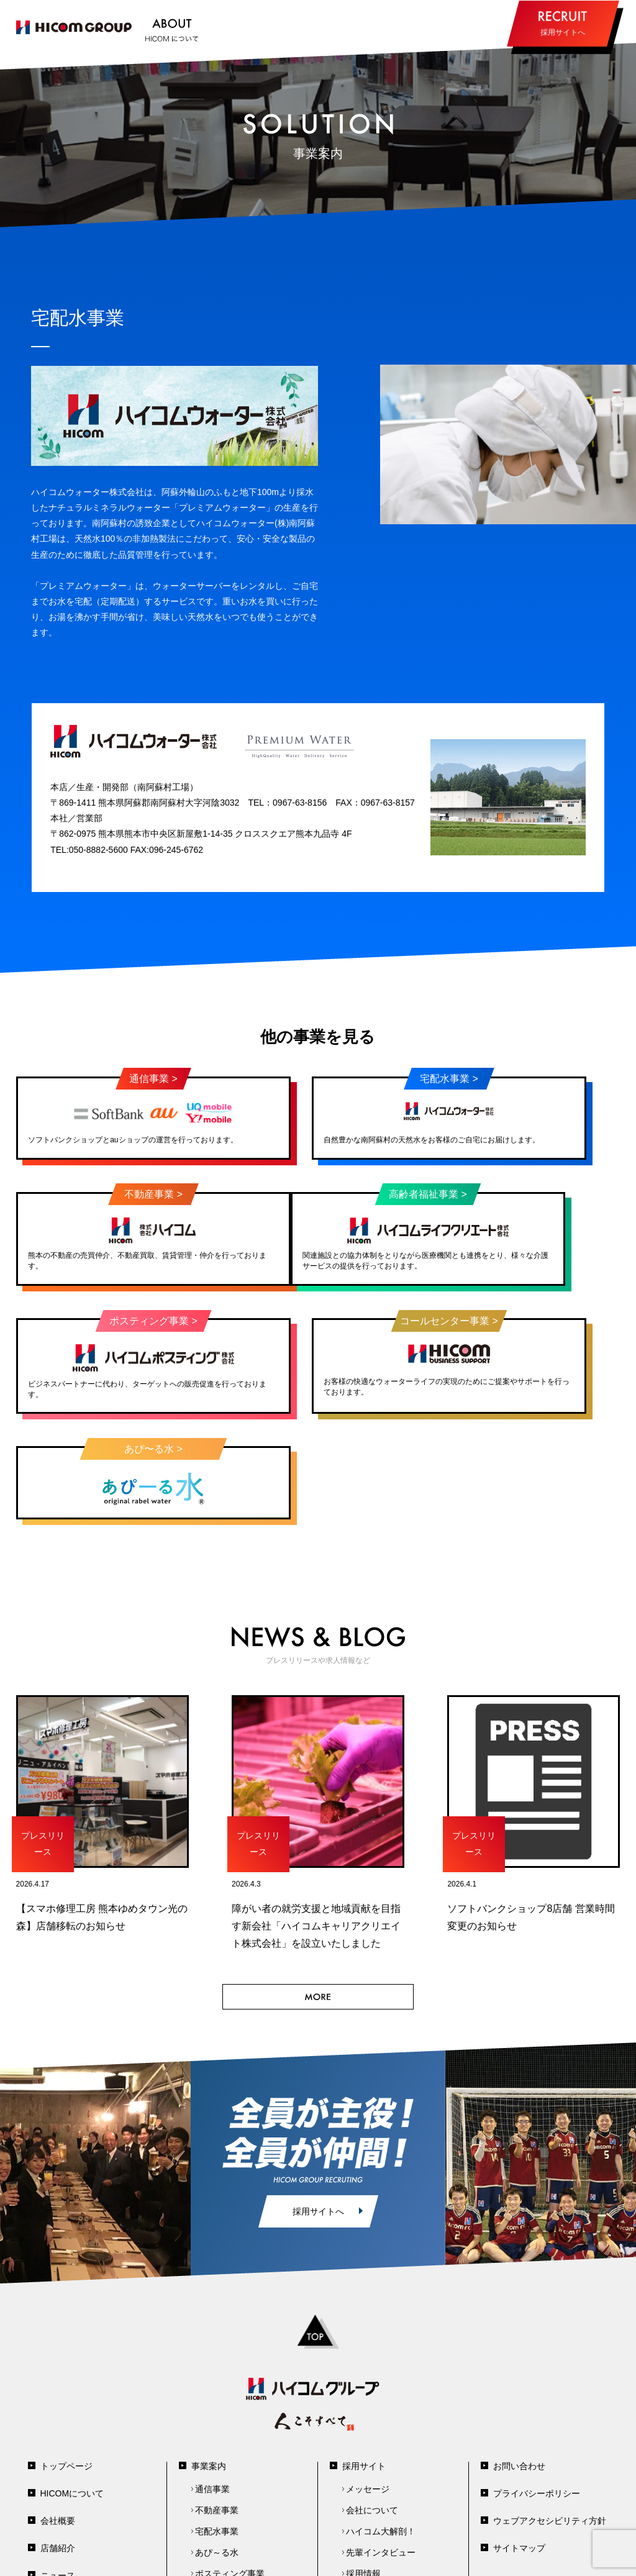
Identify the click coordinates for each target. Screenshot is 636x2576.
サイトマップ (519, 2438)
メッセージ (367, 2379)
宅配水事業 (216, 2421)
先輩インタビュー (381, 2442)
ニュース (57, 2465)
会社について (372, 2400)
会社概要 (57, 2411)
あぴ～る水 (216, 2442)
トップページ (66, 2356)
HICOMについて (72, 2383)
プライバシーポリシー (536, 2383)
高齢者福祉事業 (225, 2485)
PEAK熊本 (366, 2506)
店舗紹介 (57, 2438)
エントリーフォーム (385, 2485)
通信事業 (212, 2379)
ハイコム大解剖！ (381, 2421)
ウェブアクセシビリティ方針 (549, 2411)
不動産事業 (216, 2400)
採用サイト (364, 2356)
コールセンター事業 (234, 2506)
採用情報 (363, 2464)
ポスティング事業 (230, 2464)
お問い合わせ (519, 2356)
